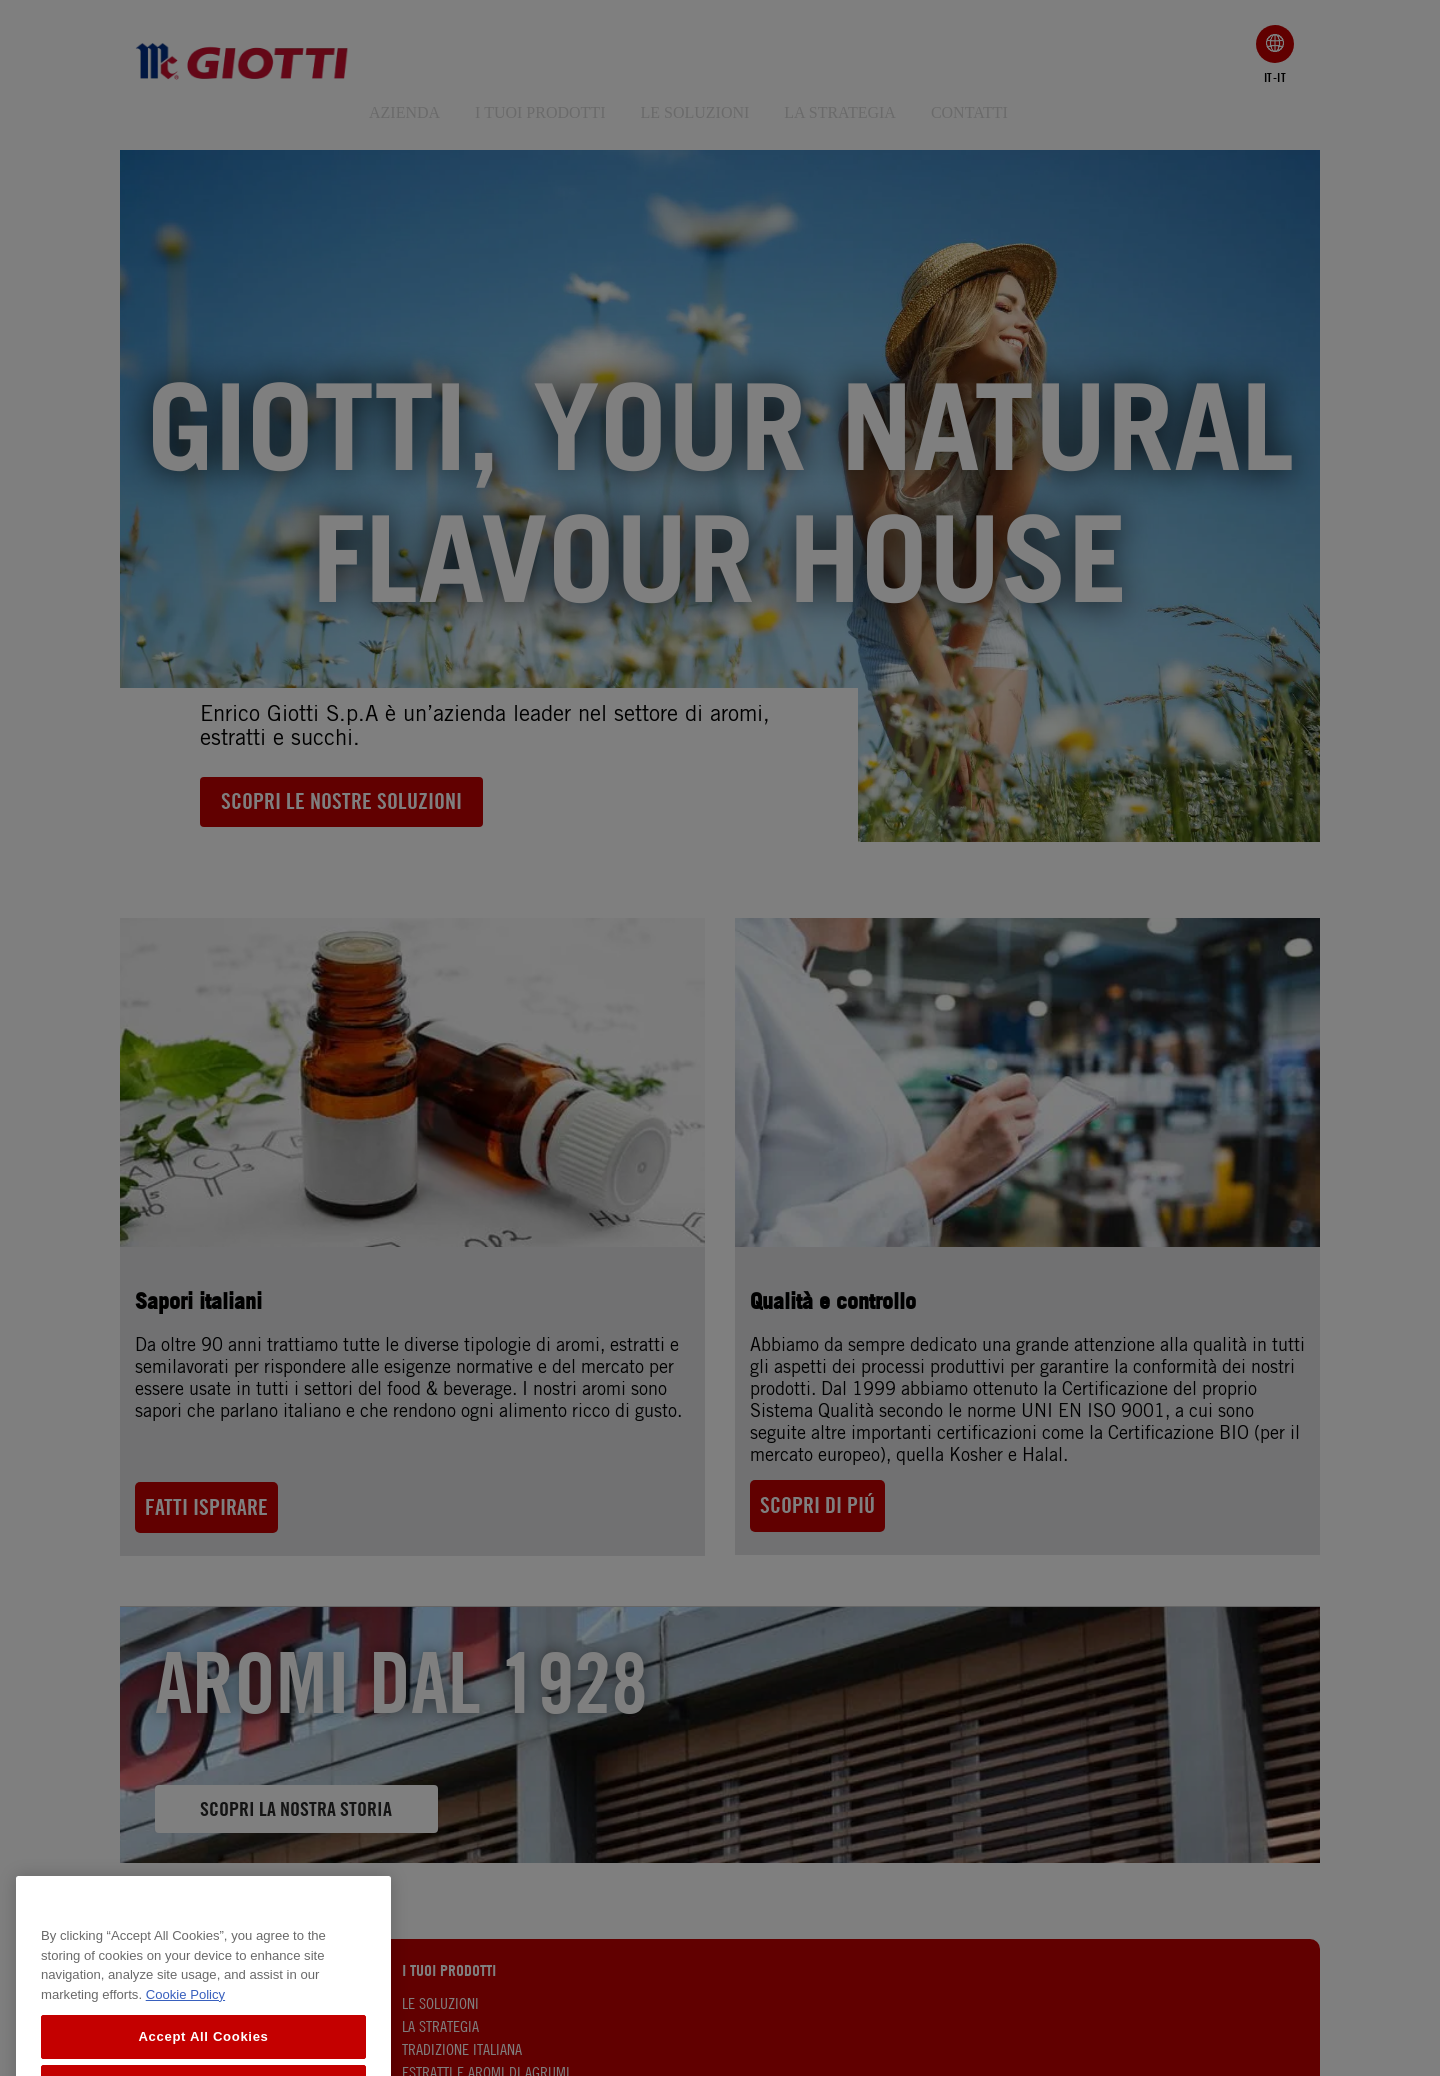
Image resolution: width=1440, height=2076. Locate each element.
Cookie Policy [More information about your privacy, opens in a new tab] (185, 2037)
